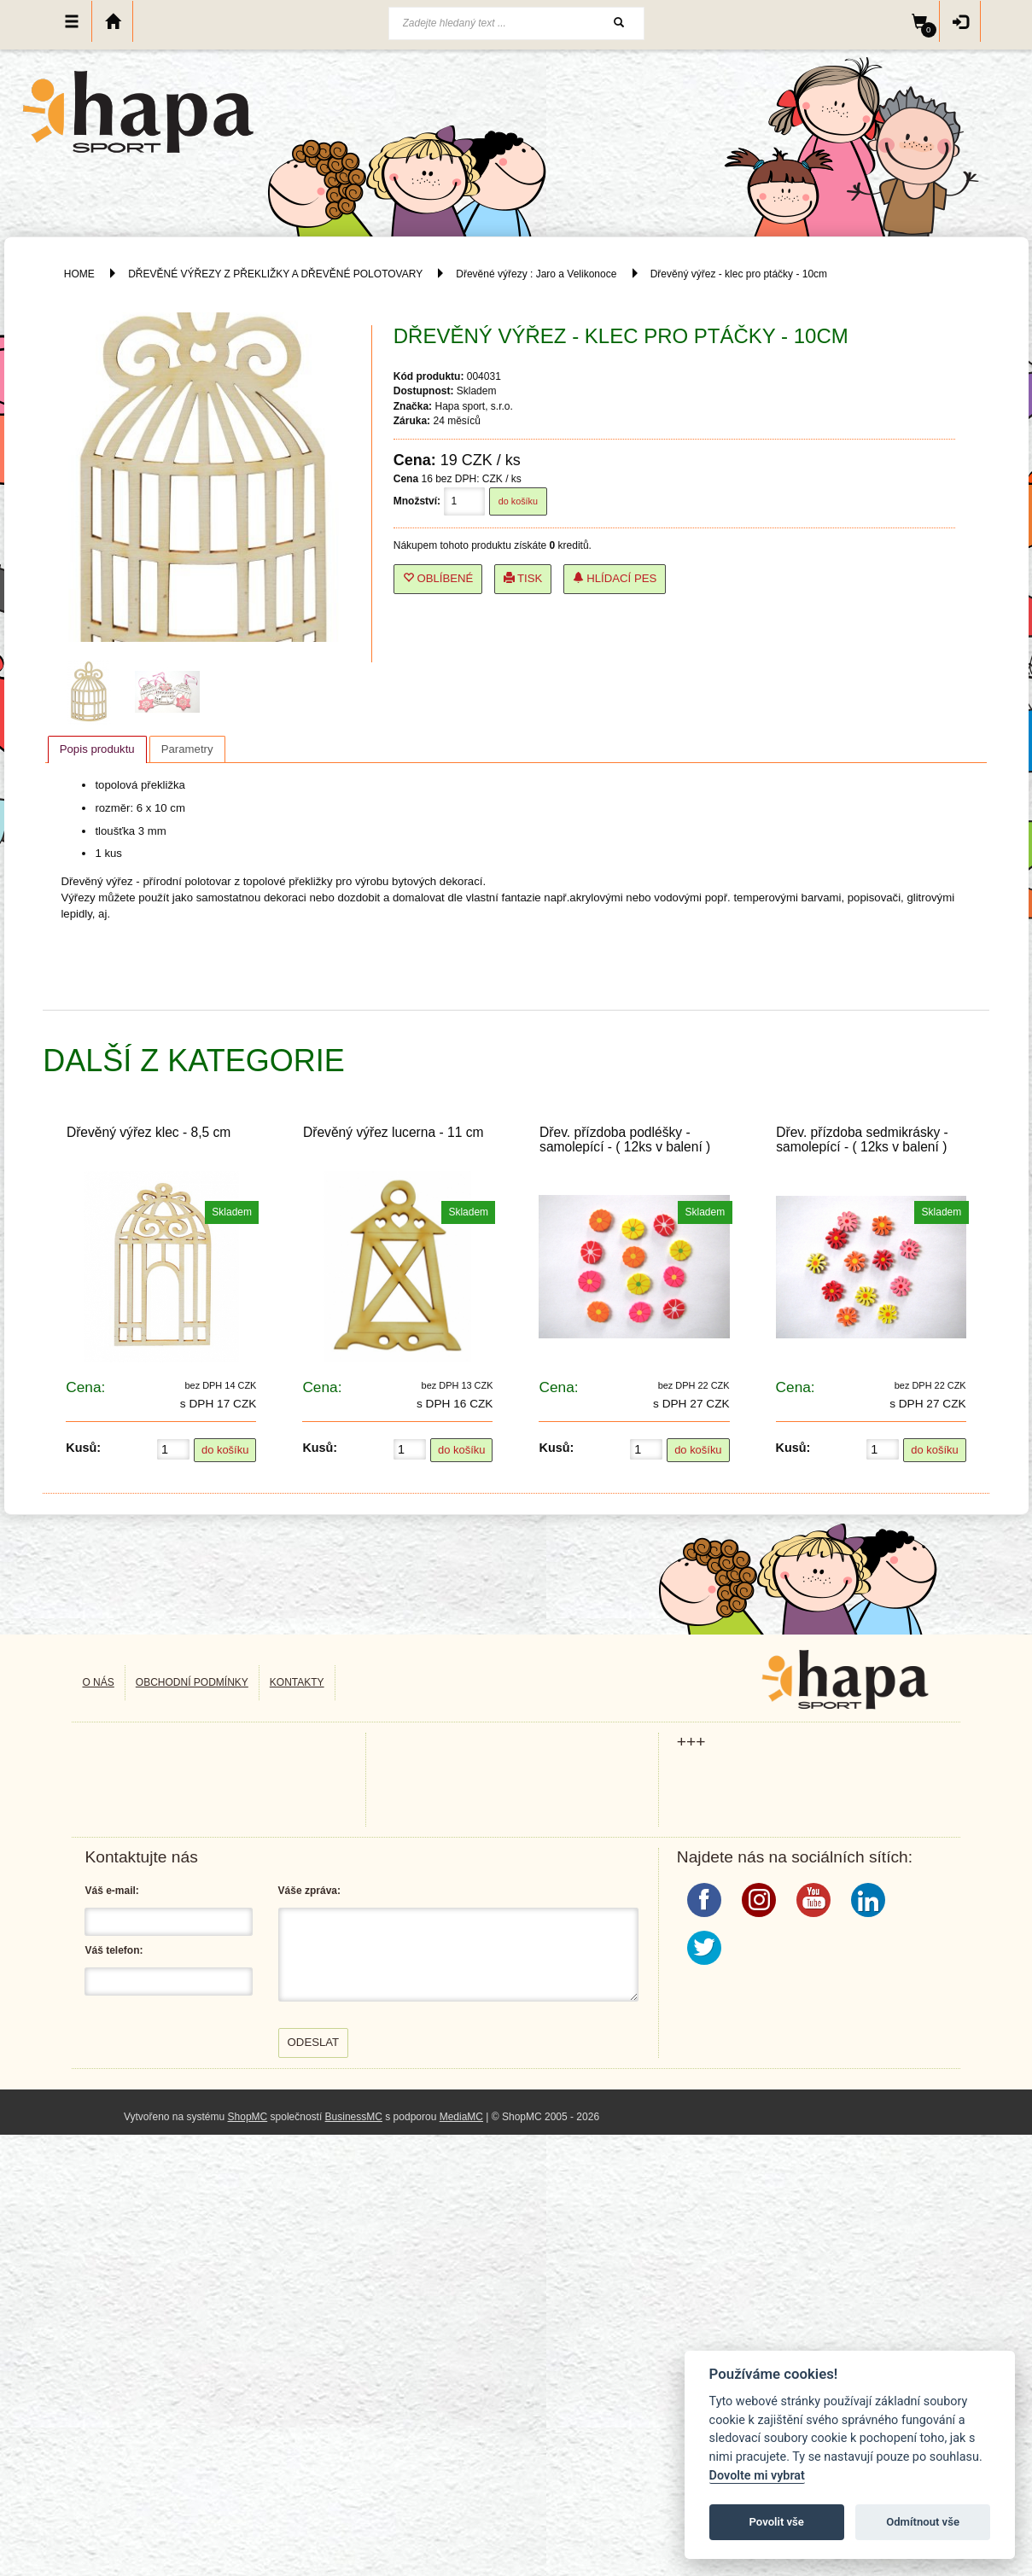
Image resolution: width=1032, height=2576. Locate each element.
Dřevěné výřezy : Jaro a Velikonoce (536, 274)
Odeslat (314, 2042)
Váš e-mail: (111, 1891)
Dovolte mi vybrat (757, 2475)
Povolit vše (776, 2521)
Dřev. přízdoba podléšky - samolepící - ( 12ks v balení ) (624, 1139)
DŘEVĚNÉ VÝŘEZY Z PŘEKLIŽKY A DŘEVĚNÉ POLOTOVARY (276, 274)
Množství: (417, 501)
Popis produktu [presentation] (97, 749)
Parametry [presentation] (187, 749)
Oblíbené (438, 578)
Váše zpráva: (309, 1891)
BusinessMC (353, 2117)
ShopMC (248, 2117)
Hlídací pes (615, 578)
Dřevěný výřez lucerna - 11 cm (393, 1132)
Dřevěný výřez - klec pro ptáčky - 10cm (738, 274)
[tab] (97, 749)
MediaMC (461, 2117)
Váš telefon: (114, 1950)
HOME (79, 274)
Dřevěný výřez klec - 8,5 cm (148, 1132)
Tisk (523, 578)
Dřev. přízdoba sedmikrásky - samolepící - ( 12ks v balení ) (862, 1139)
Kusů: (83, 1447)
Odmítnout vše (922, 2521)
